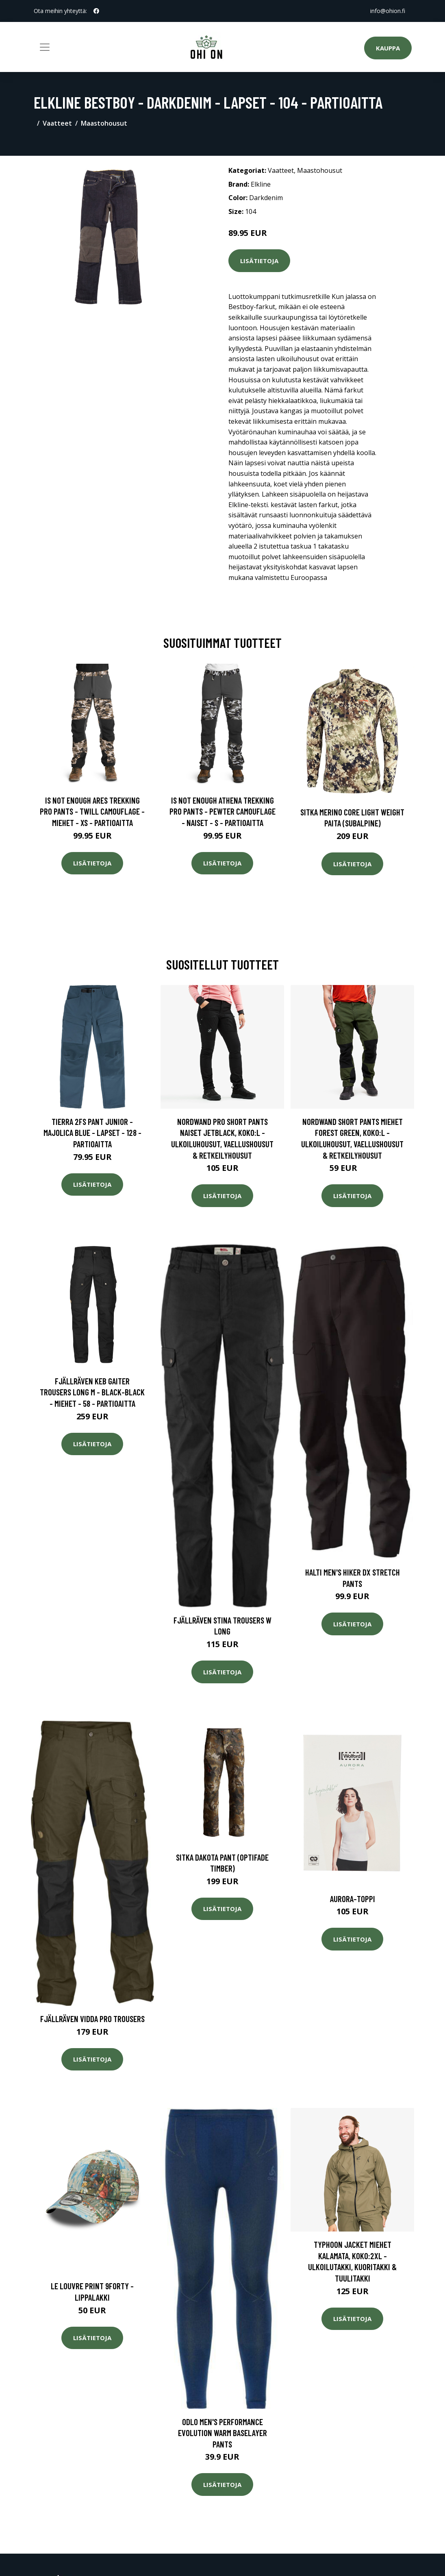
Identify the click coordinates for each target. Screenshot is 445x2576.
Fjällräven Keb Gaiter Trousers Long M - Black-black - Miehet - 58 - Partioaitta (92, 1392)
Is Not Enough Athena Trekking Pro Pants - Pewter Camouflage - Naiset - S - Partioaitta (222, 811)
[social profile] (96, 11)
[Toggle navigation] (45, 47)
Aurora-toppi (352, 1899)
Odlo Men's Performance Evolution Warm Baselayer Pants (222, 2433)
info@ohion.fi (387, 11)
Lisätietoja (259, 261)
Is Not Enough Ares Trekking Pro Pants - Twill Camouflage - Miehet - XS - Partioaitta (92, 811)
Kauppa (388, 48)
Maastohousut (104, 123)
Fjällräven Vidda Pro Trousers (92, 2019)
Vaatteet (57, 123)
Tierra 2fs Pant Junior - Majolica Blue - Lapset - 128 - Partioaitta (92, 1132)
